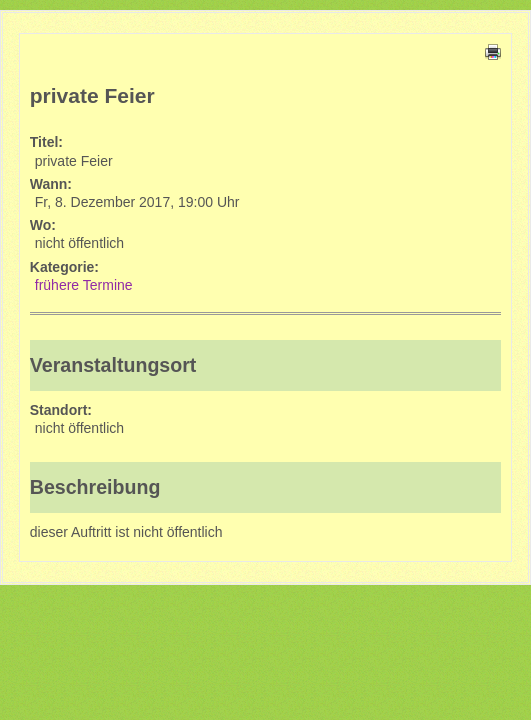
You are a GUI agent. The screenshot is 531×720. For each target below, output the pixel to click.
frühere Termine (84, 285)
